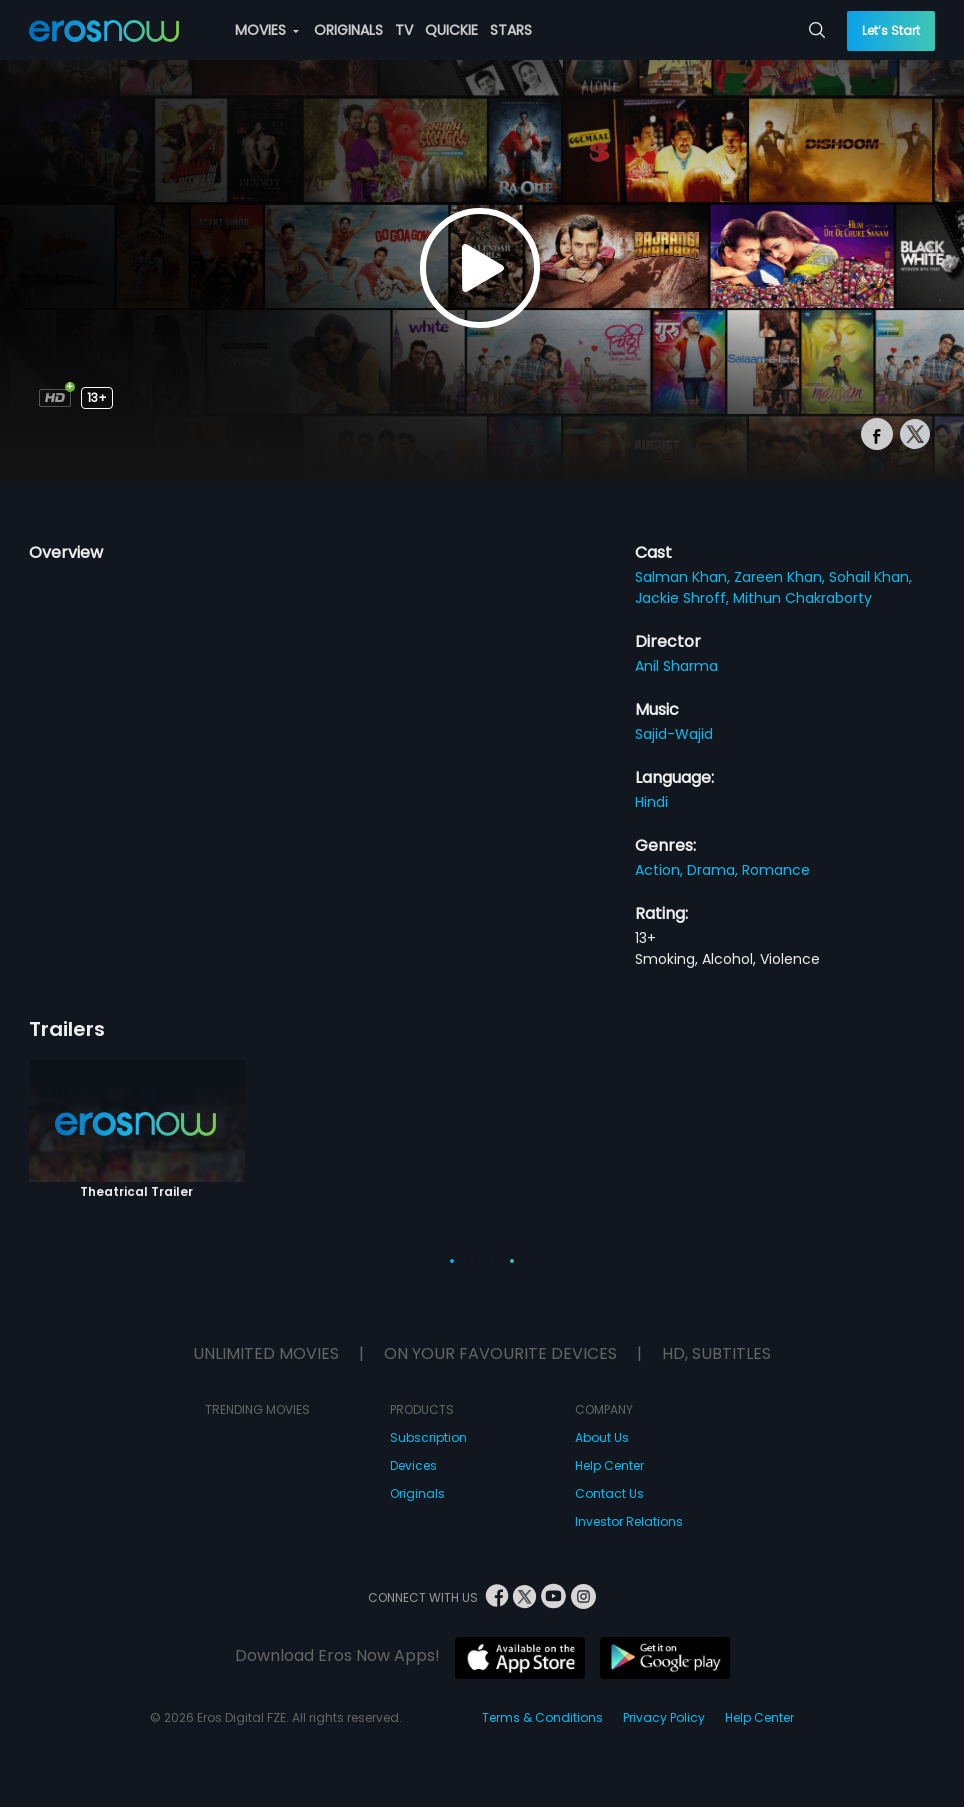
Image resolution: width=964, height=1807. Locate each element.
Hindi (651, 802)
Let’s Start (891, 30)
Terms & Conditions (542, 1717)
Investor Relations (629, 1521)
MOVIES (267, 30)
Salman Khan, (684, 577)
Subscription (428, 1437)
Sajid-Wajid (674, 734)
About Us (602, 1437)
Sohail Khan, (870, 577)
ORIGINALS (348, 30)
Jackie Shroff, (684, 598)
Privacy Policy (664, 1717)
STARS (511, 30)
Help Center (609, 1465)
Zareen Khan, (781, 577)
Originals (417, 1493)
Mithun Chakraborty (802, 598)
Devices (413, 1465)
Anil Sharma (676, 666)
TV (404, 30)
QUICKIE (451, 30)
